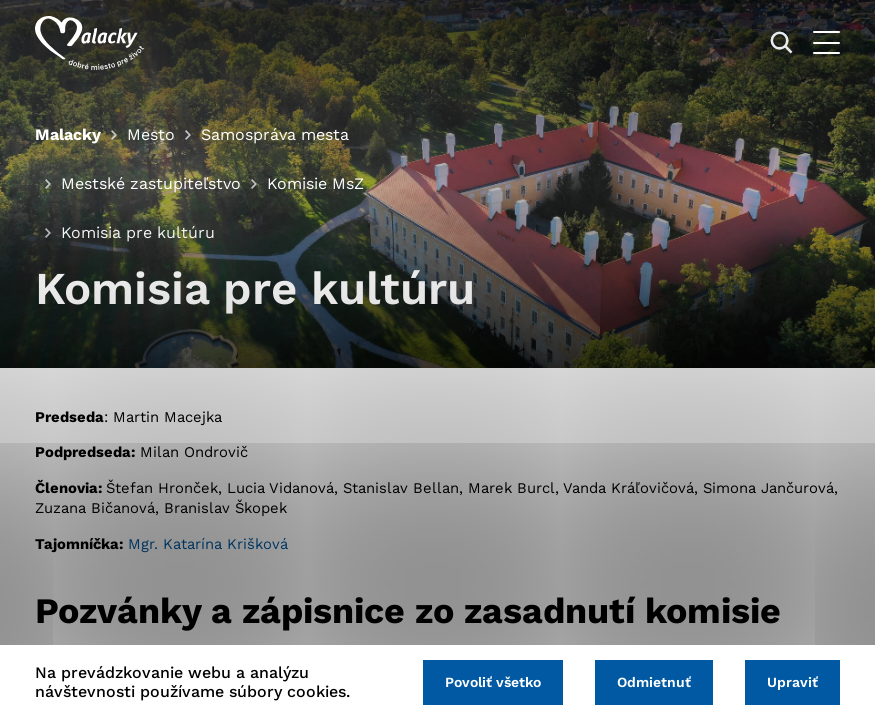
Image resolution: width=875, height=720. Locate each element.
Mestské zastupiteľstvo (151, 183)
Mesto (151, 134)
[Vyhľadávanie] (781, 42)
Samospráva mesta (275, 134)
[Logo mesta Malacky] (89, 43)
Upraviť (792, 682)
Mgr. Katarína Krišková (208, 544)
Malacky (68, 134)
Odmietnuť (654, 682)
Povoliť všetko (493, 682)
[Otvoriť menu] (826, 42)
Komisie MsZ (315, 183)
